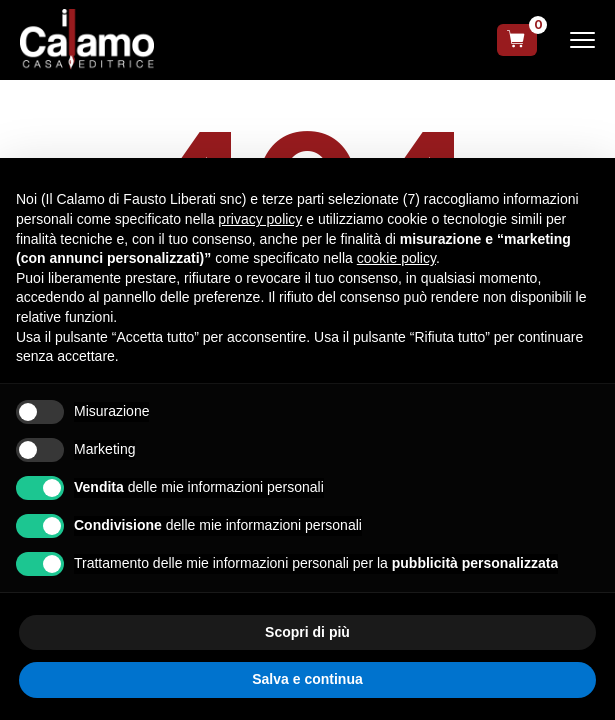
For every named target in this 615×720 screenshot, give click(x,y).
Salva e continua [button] (307, 679)
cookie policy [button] (396, 258)
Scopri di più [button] (307, 632)
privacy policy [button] (260, 219)
